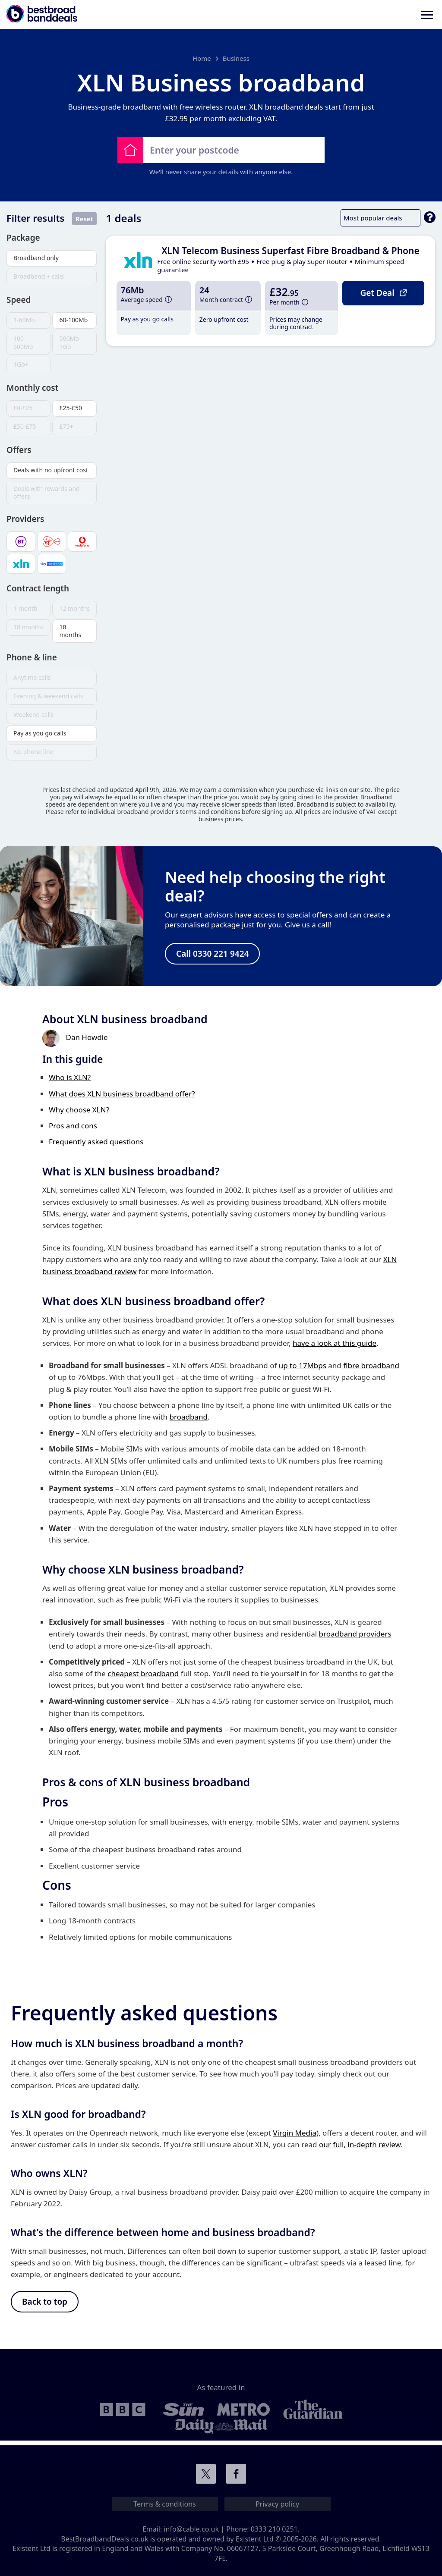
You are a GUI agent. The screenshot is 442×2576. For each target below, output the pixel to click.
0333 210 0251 (274, 2529)
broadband (189, 1419)
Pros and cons (73, 1128)
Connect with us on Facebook (236, 2474)
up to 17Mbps (302, 1368)
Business (236, 58)
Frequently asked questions (96, 1144)
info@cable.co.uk (191, 2529)
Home (202, 58)
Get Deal (383, 292)
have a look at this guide (334, 1345)
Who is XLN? (70, 1080)
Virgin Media (294, 2135)
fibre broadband (371, 1368)
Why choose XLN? (79, 1112)
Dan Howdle (86, 1040)
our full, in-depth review (360, 2147)
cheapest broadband (143, 1676)
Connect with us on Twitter (206, 2474)
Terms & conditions (164, 2504)
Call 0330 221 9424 (212, 954)
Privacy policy (277, 2504)
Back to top (44, 2305)
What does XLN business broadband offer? (122, 1096)
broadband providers (355, 1636)
